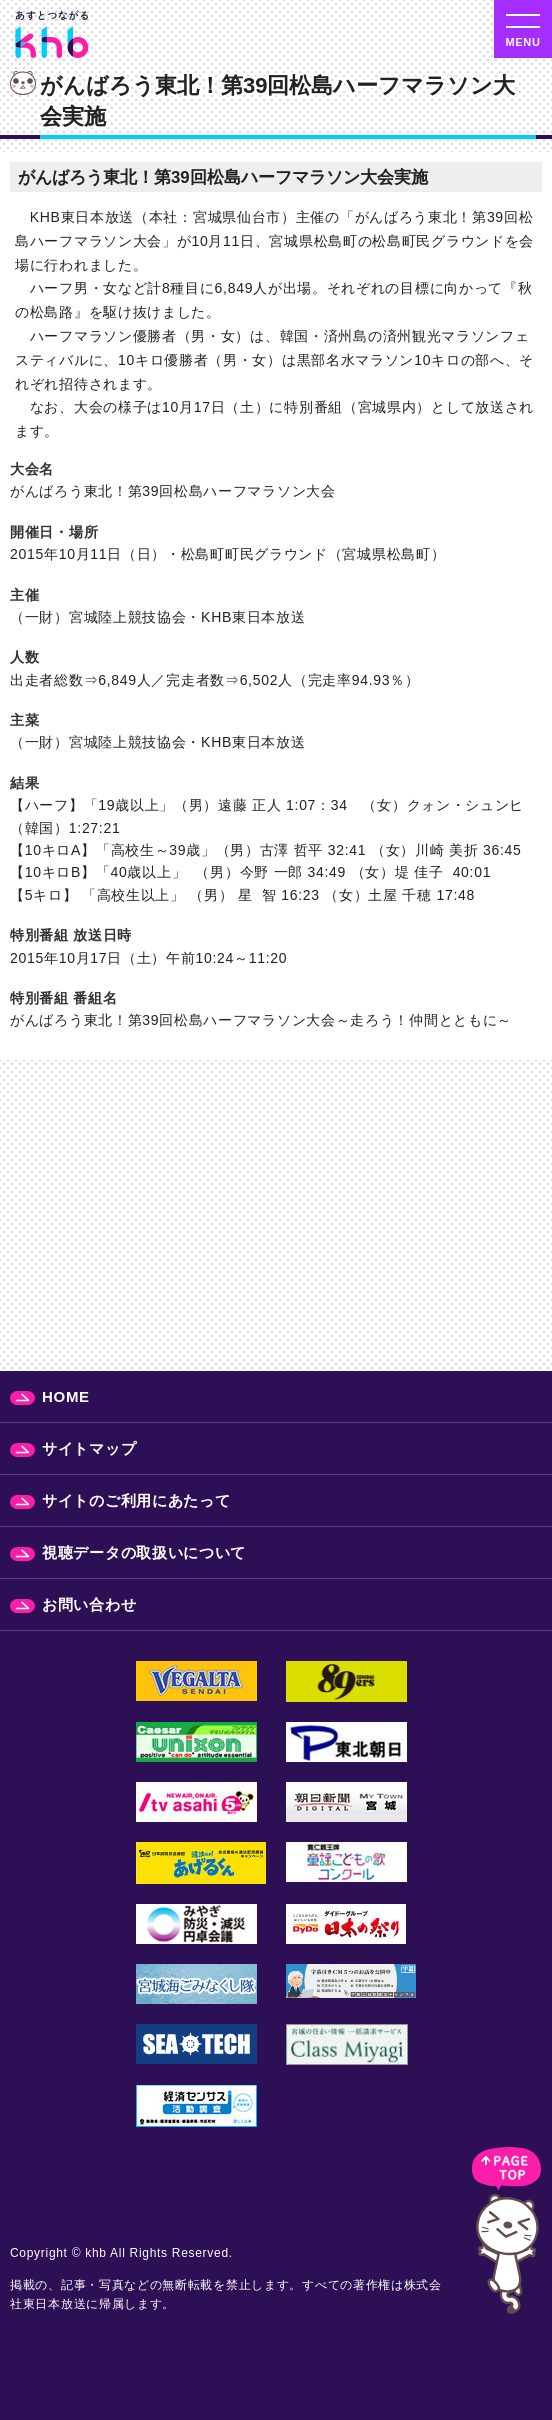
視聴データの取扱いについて (144, 1552)
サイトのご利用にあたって (136, 1500)
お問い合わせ (89, 1604)
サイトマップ (89, 1448)
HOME (66, 1396)
